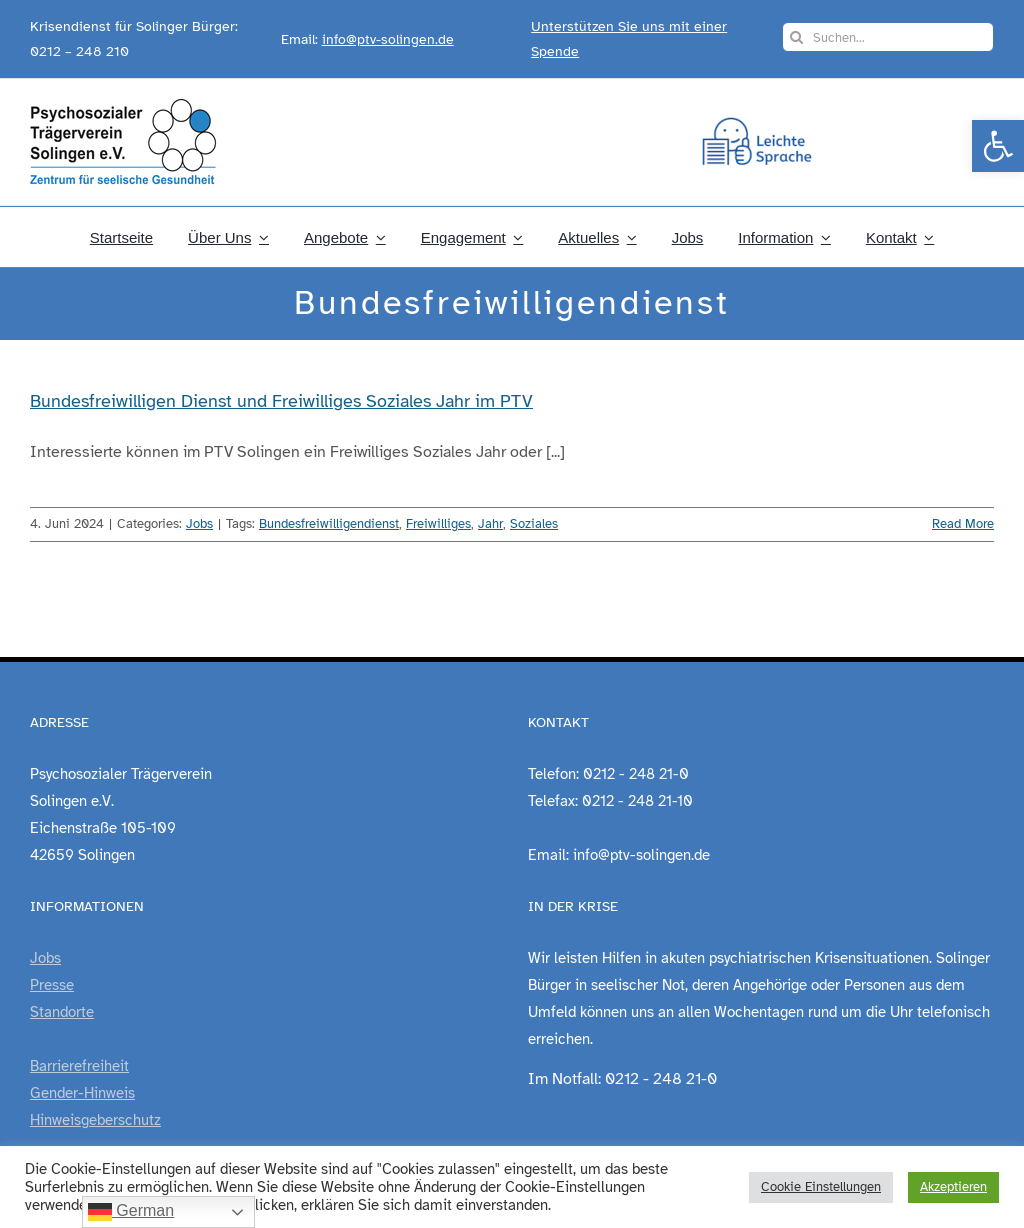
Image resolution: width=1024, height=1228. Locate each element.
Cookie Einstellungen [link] (821, 1187)
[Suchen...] (888, 37)
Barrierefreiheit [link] (79, 1066)
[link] (998, 146)
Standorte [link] (62, 1012)
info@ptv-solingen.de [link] (388, 39)
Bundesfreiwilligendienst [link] (329, 524)
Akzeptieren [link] (953, 1187)
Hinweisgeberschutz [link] (95, 1120)
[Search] (797, 37)
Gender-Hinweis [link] (82, 1093)
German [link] (131, 1212)
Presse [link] (52, 985)
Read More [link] (963, 524)
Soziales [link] (534, 524)
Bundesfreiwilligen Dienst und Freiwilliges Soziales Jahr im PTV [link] (281, 401)
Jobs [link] (199, 524)
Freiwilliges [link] (438, 524)
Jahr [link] (490, 524)
